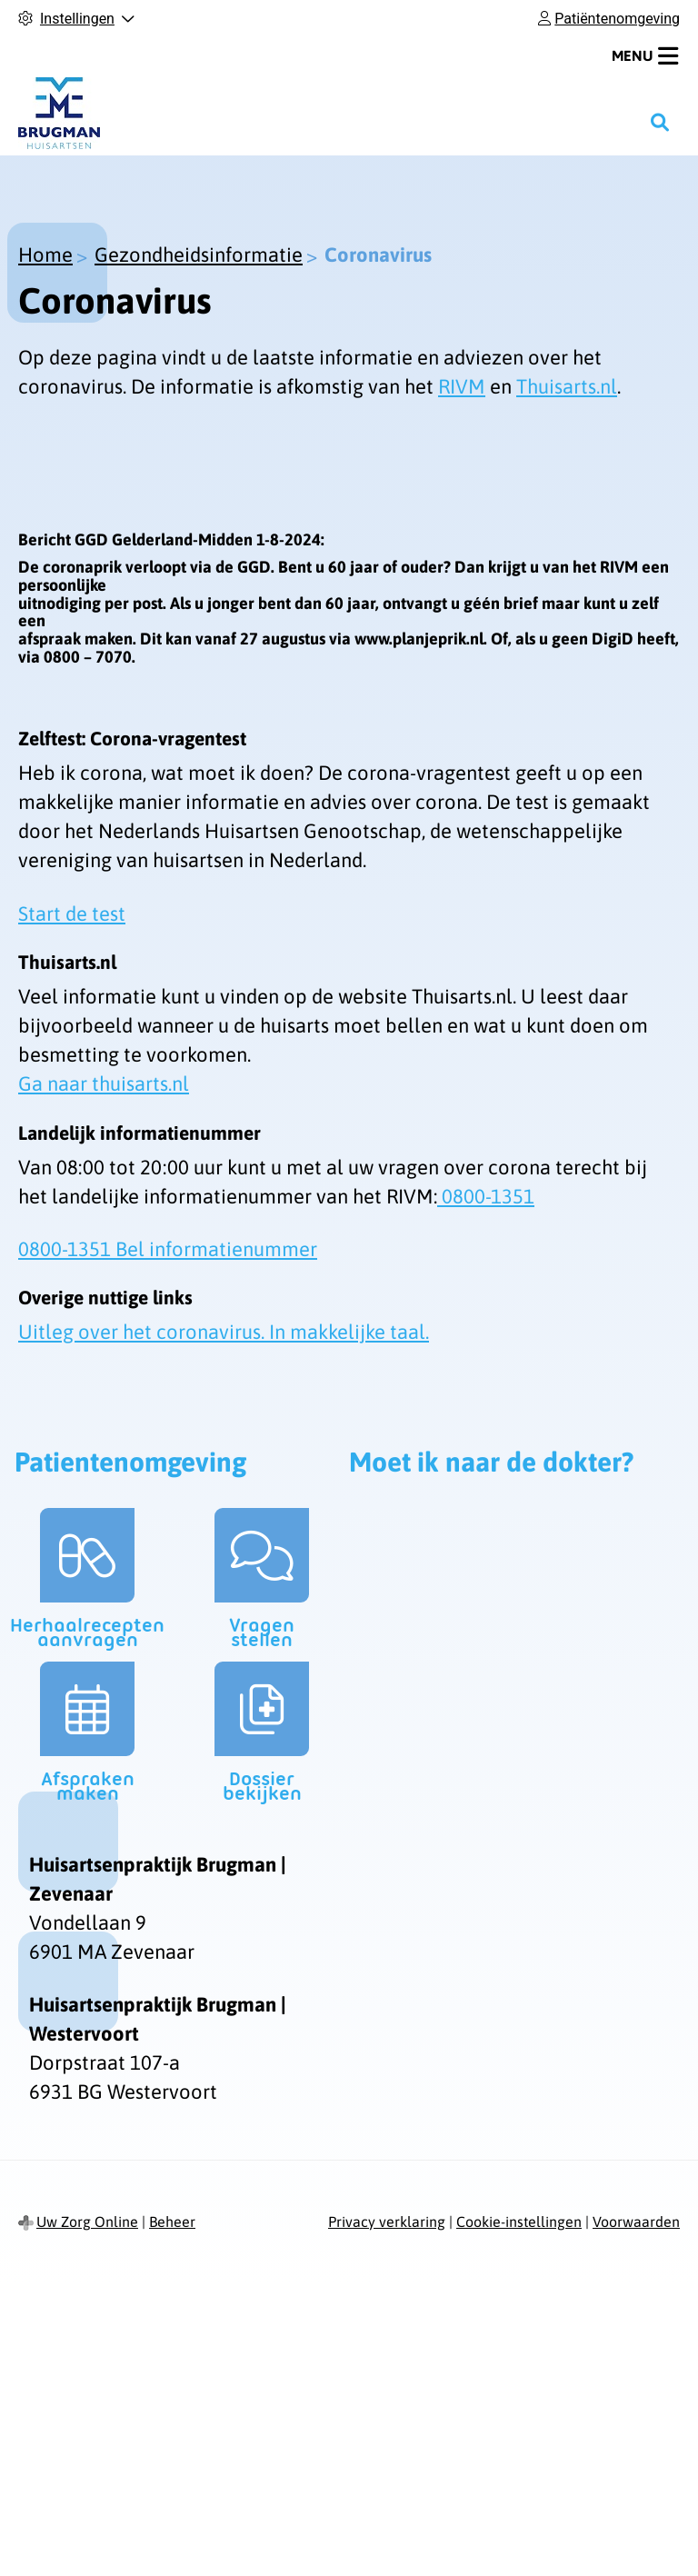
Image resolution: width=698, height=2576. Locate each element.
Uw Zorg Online (87, 2221)
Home (45, 254)
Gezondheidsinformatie (199, 254)
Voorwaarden (636, 2221)
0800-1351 (485, 1196)
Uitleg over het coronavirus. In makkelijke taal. (223, 1331)
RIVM (461, 386)
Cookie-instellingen (519, 2221)
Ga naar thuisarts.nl (103, 1083)
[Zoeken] (660, 122)
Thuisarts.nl (566, 386)
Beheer (172, 2221)
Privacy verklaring (386, 2221)
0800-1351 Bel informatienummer (167, 1249)
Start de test (71, 913)
